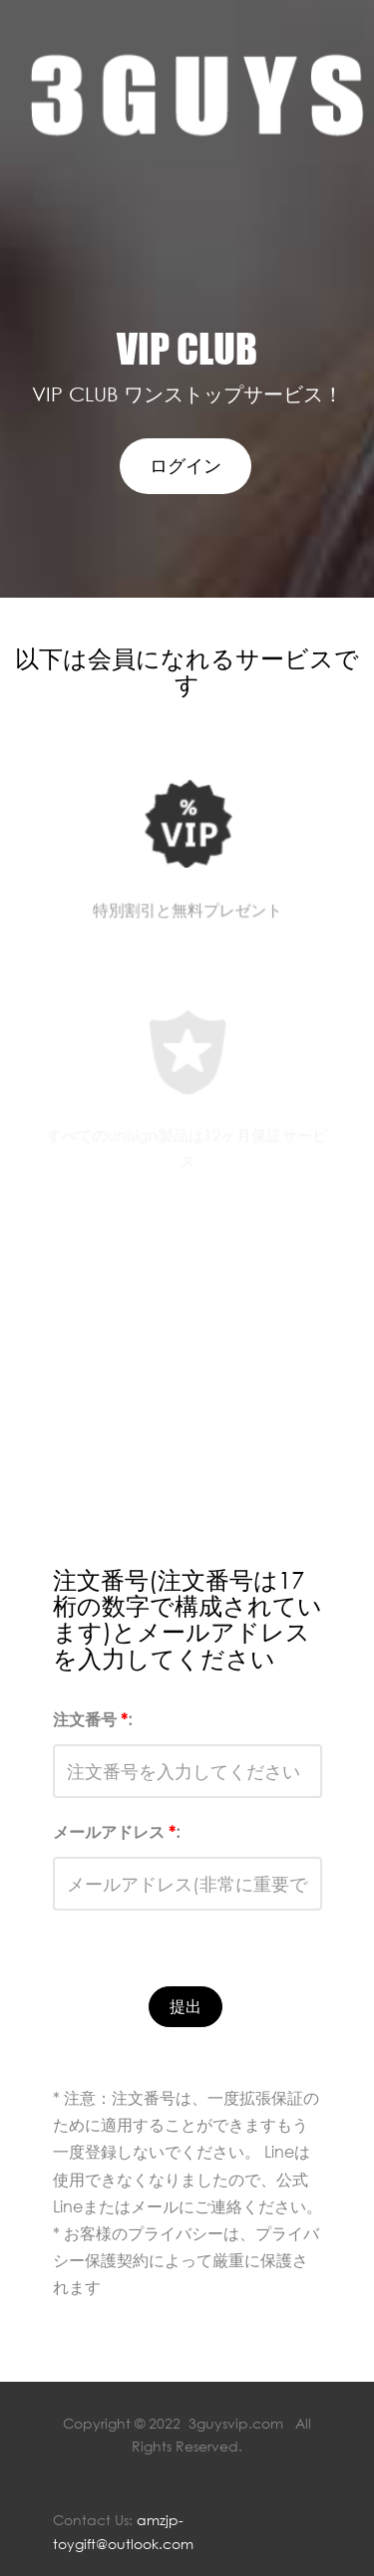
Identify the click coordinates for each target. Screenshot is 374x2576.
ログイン (185, 465)
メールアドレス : (116, 1832)
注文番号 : (92, 1719)
